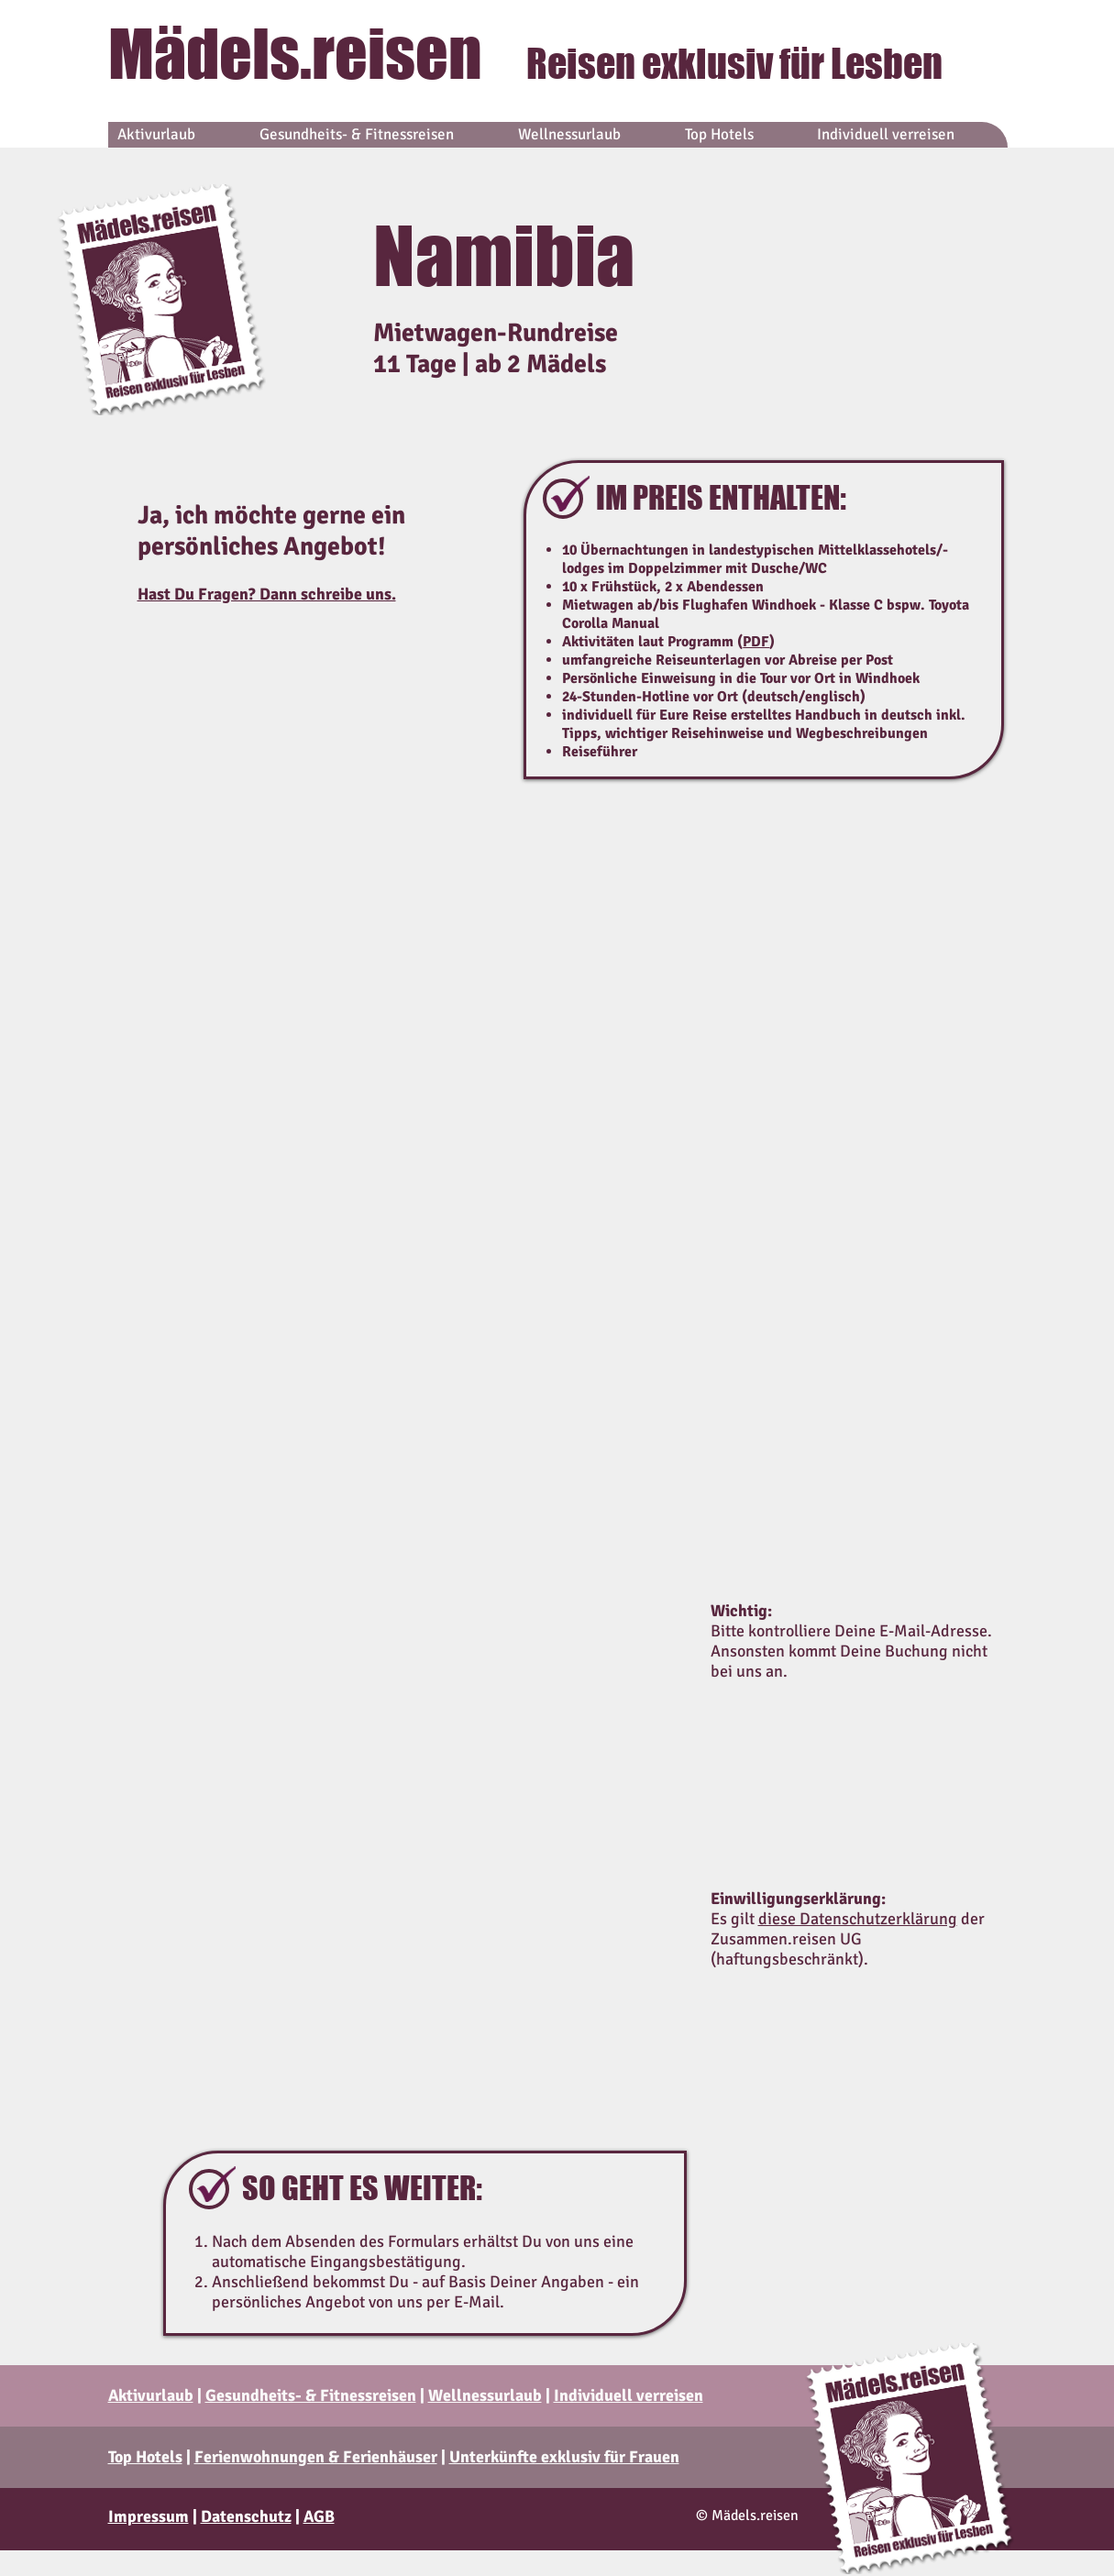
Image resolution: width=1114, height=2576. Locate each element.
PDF (756, 642)
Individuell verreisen (628, 2395)
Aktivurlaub (150, 2395)
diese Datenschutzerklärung (857, 1919)
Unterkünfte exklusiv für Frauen (564, 2457)
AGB (319, 2516)
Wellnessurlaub (485, 2395)
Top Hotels (145, 2457)
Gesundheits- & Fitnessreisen (310, 2395)
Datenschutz (246, 2516)
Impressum (148, 2516)
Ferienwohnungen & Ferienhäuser (315, 2457)
